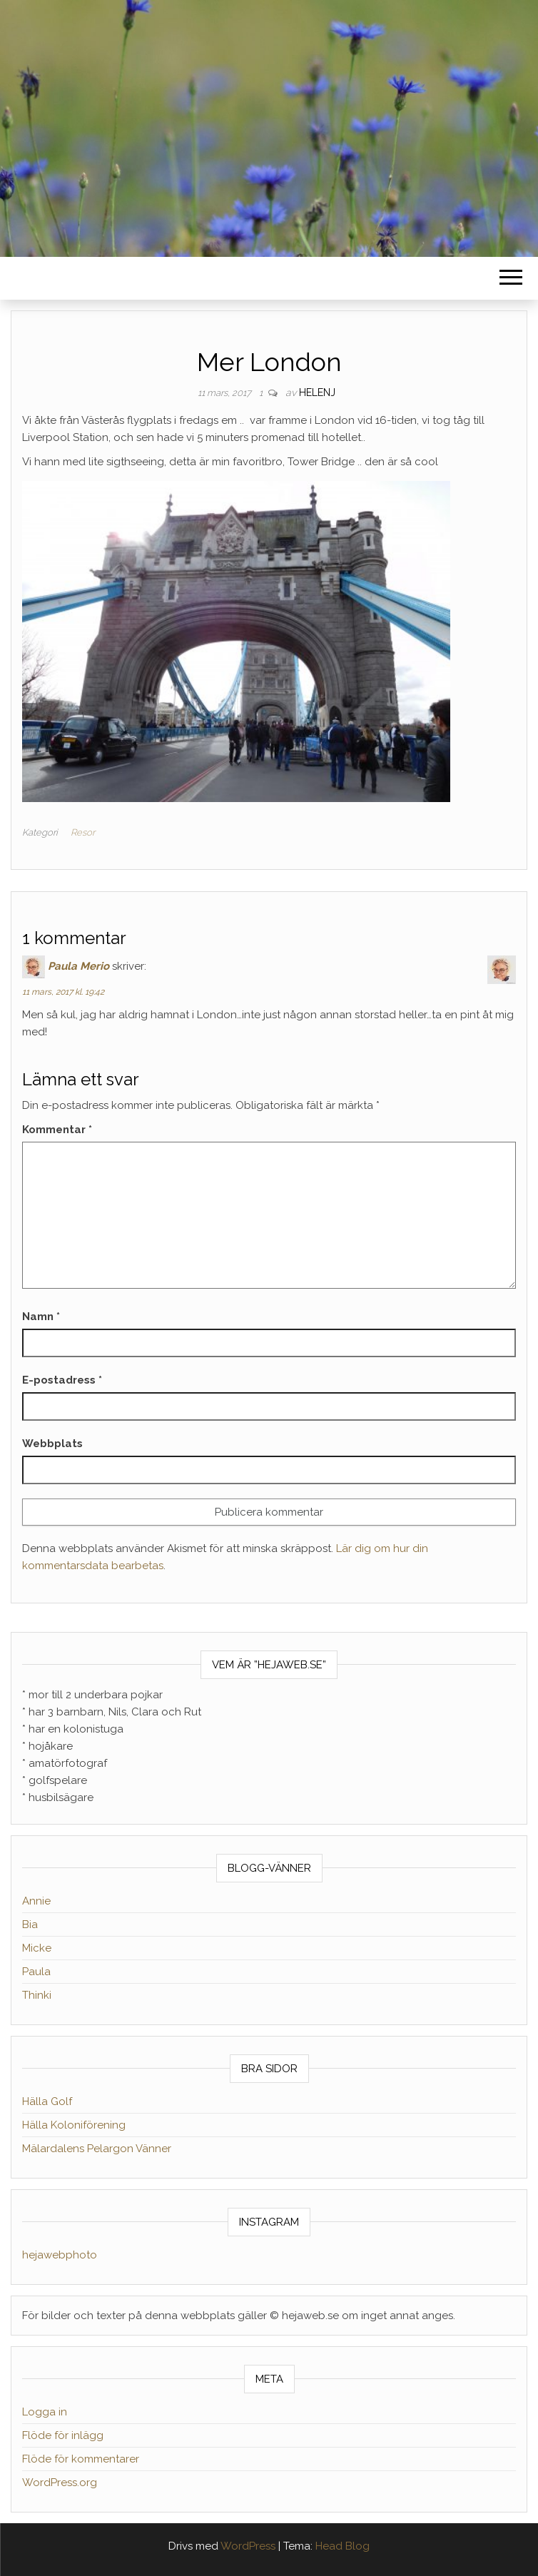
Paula (36, 1971)
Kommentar (57, 1129)
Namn (41, 1316)
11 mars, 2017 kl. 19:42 (63, 992)
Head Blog (342, 2546)
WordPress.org (59, 2482)
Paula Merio (78, 966)
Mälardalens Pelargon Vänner (96, 2148)
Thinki (36, 1995)
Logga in (44, 2411)
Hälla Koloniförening (74, 2125)
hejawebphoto (59, 2254)
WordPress (247, 2546)
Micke (36, 1948)
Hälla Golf (47, 2101)
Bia (30, 1924)
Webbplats (52, 1443)
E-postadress (62, 1380)
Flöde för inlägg (62, 2435)
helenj (317, 392)
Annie (36, 1901)
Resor (83, 832)
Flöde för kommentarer (80, 2459)
